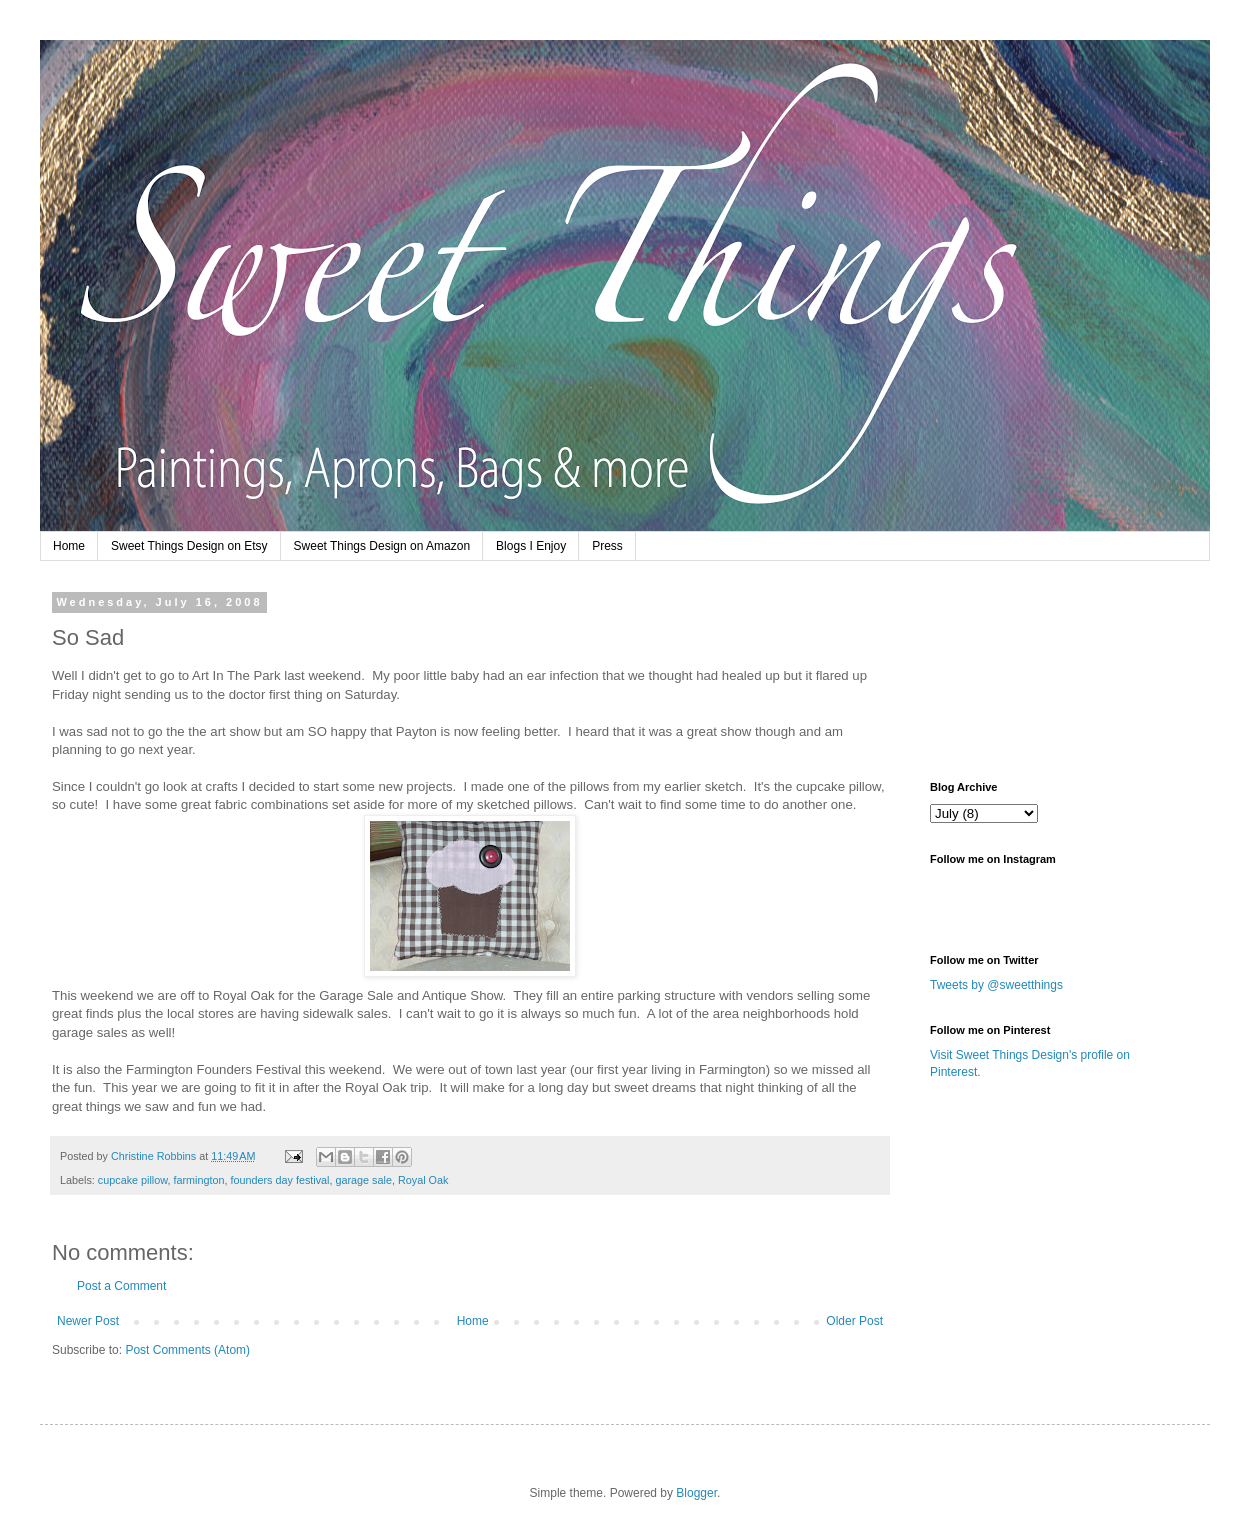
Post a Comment (121, 1286)
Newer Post (88, 1321)
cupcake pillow (133, 1180)
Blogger (696, 1493)
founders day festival (279, 1180)
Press (607, 546)
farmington (198, 1180)
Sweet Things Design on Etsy (189, 546)
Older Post (854, 1321)
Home (69, 546)
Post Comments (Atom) (187, 1350)
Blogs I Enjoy (531, 546)
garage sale (364, 1180)
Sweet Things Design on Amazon (382, 546)
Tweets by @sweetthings (996, 985)
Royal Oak (423, 1180)
